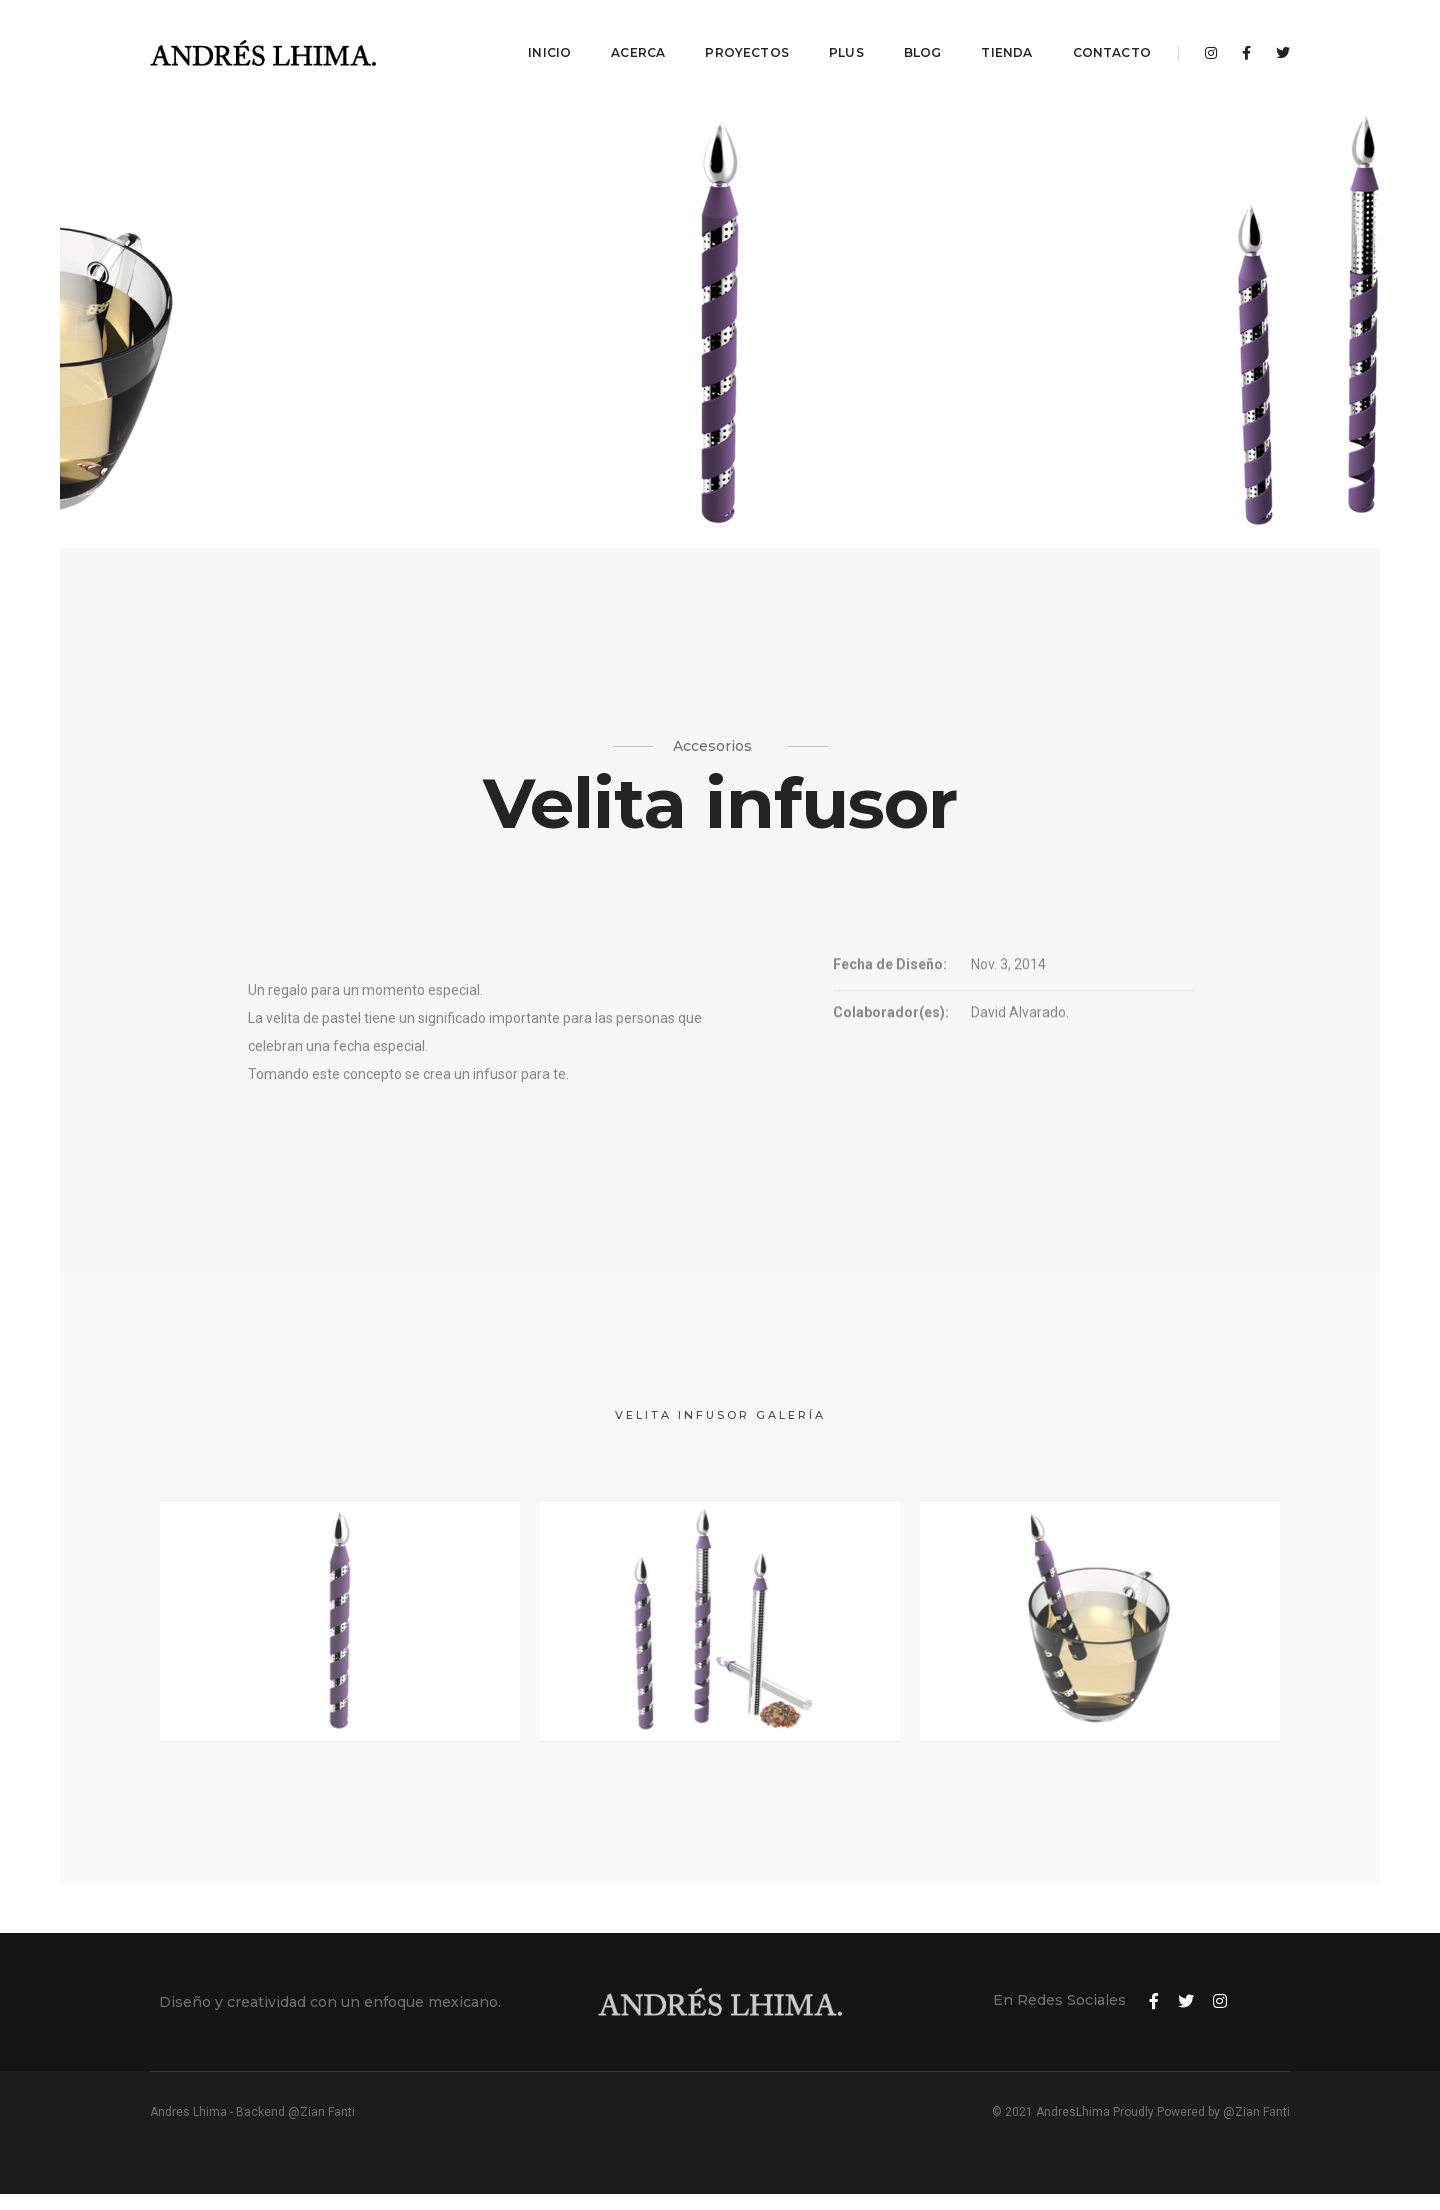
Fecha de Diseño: (890, 982)
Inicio (549, 35)
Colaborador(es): (891, 1030)
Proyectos (747, 35)
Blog (923, 35)
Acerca (638, 35)
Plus (846, 35)
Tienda (1006, 35)
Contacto (1112, 35)
